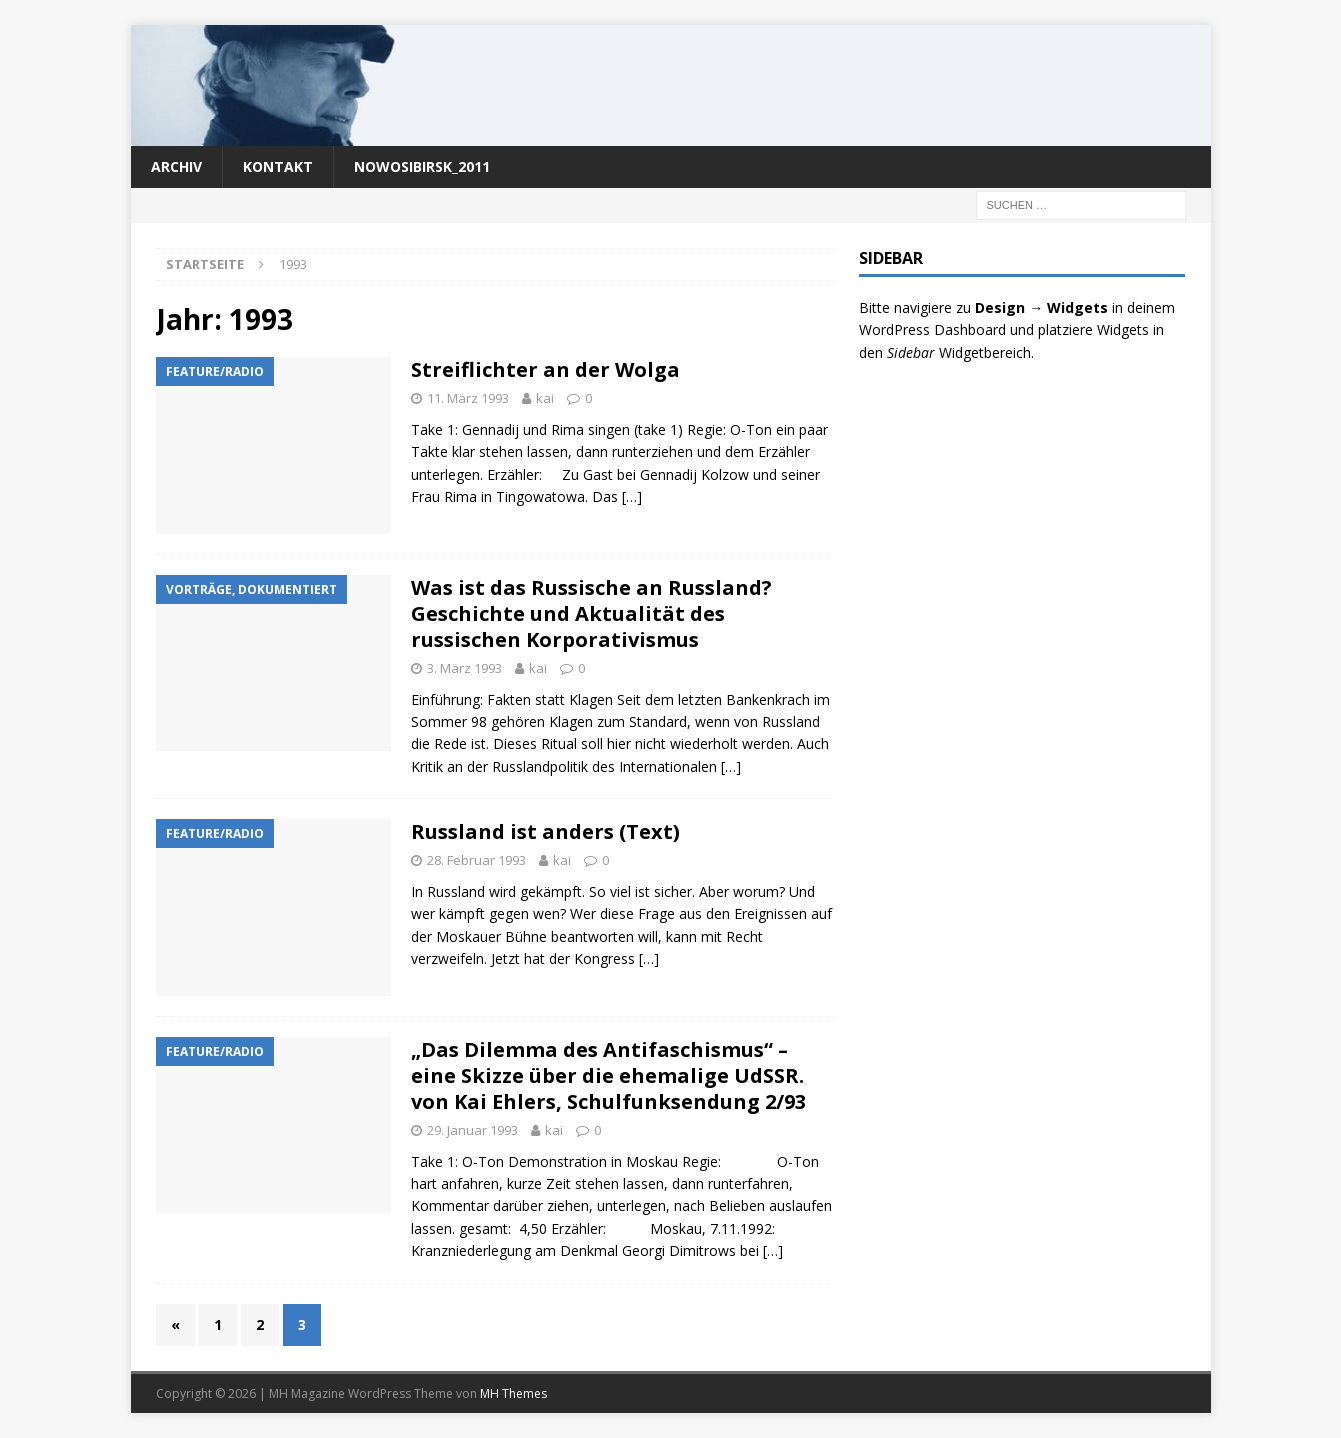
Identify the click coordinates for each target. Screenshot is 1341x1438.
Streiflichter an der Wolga (545, 369)
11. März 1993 (468, 398)
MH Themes (513, 1393)
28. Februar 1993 (476, 860)
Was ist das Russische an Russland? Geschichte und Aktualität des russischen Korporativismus (591, 613)
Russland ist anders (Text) (545, 831)
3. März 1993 (464, 668)
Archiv (176, 166)
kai (545, 398)
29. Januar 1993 (472, 1130)
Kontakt (278, 166)
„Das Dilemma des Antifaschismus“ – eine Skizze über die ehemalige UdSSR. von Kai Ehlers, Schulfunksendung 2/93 (608, 1075)
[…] (632, 496)
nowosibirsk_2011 (422, 166)
